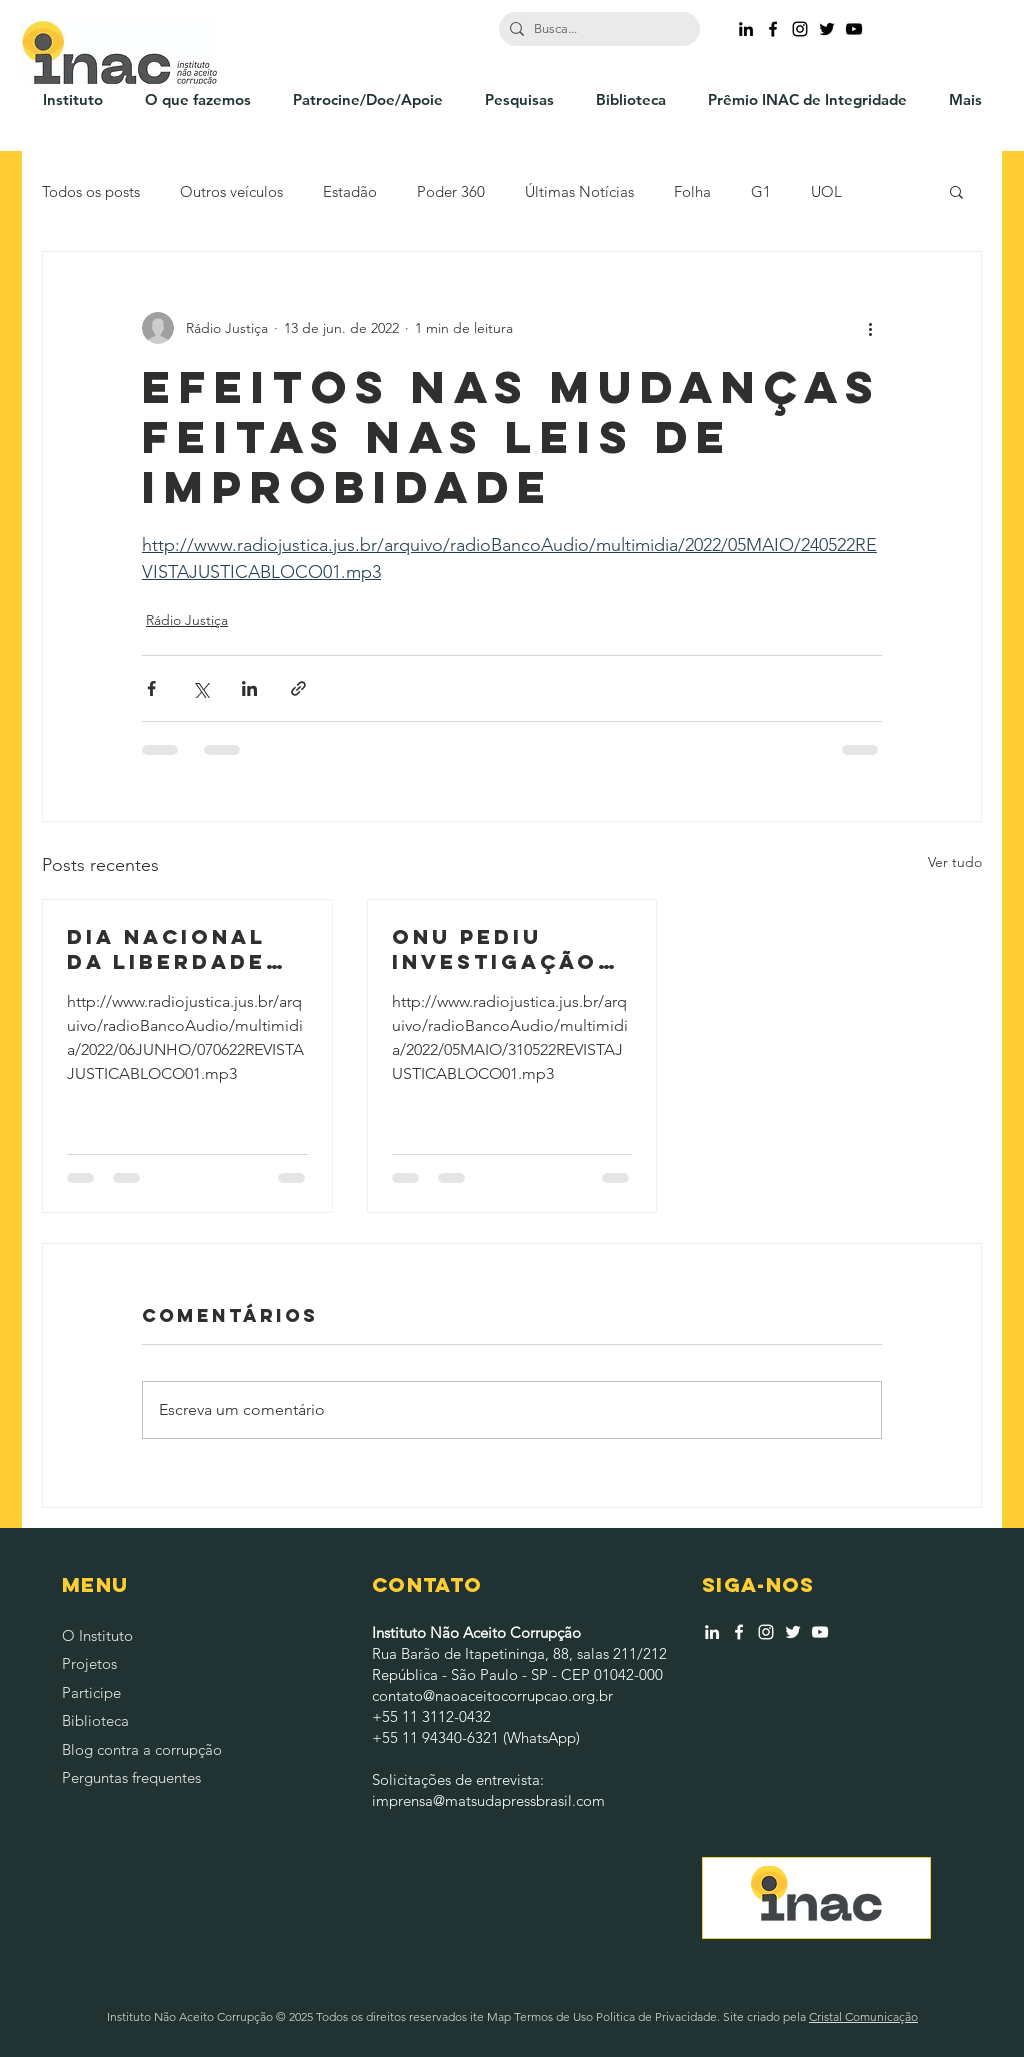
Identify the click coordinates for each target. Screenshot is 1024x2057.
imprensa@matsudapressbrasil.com (488, 1800)
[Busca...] (596, 29)
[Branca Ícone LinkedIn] (712, 1632)
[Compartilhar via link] (298, 688)
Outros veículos (231, 191)
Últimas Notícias (579, 191)
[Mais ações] (870, 328)
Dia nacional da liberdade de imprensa (166, 949)
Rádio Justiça (187, 620)
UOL (826, 191)
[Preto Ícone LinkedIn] (746, 29)
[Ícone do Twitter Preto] (827, 29)
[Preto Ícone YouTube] (854, 29)
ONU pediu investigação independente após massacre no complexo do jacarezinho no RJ (507, 949)
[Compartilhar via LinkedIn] (249, 688)
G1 (761, 191)
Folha (692, 191)
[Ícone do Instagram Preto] (800, 29)
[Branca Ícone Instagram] (766, 1632)
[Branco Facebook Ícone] (739, 1632)
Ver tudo (955, 862)
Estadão (350, 191)
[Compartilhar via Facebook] (151, 688)
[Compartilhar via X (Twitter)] (200, 688)
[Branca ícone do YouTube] (820, 1632)
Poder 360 (451, 191)
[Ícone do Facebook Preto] (773, 29)
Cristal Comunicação (863, 2016)
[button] (956, 191)
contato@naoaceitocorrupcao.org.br (492, 1695)
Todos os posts (91, 191)
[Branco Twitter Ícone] (793, 1632)
